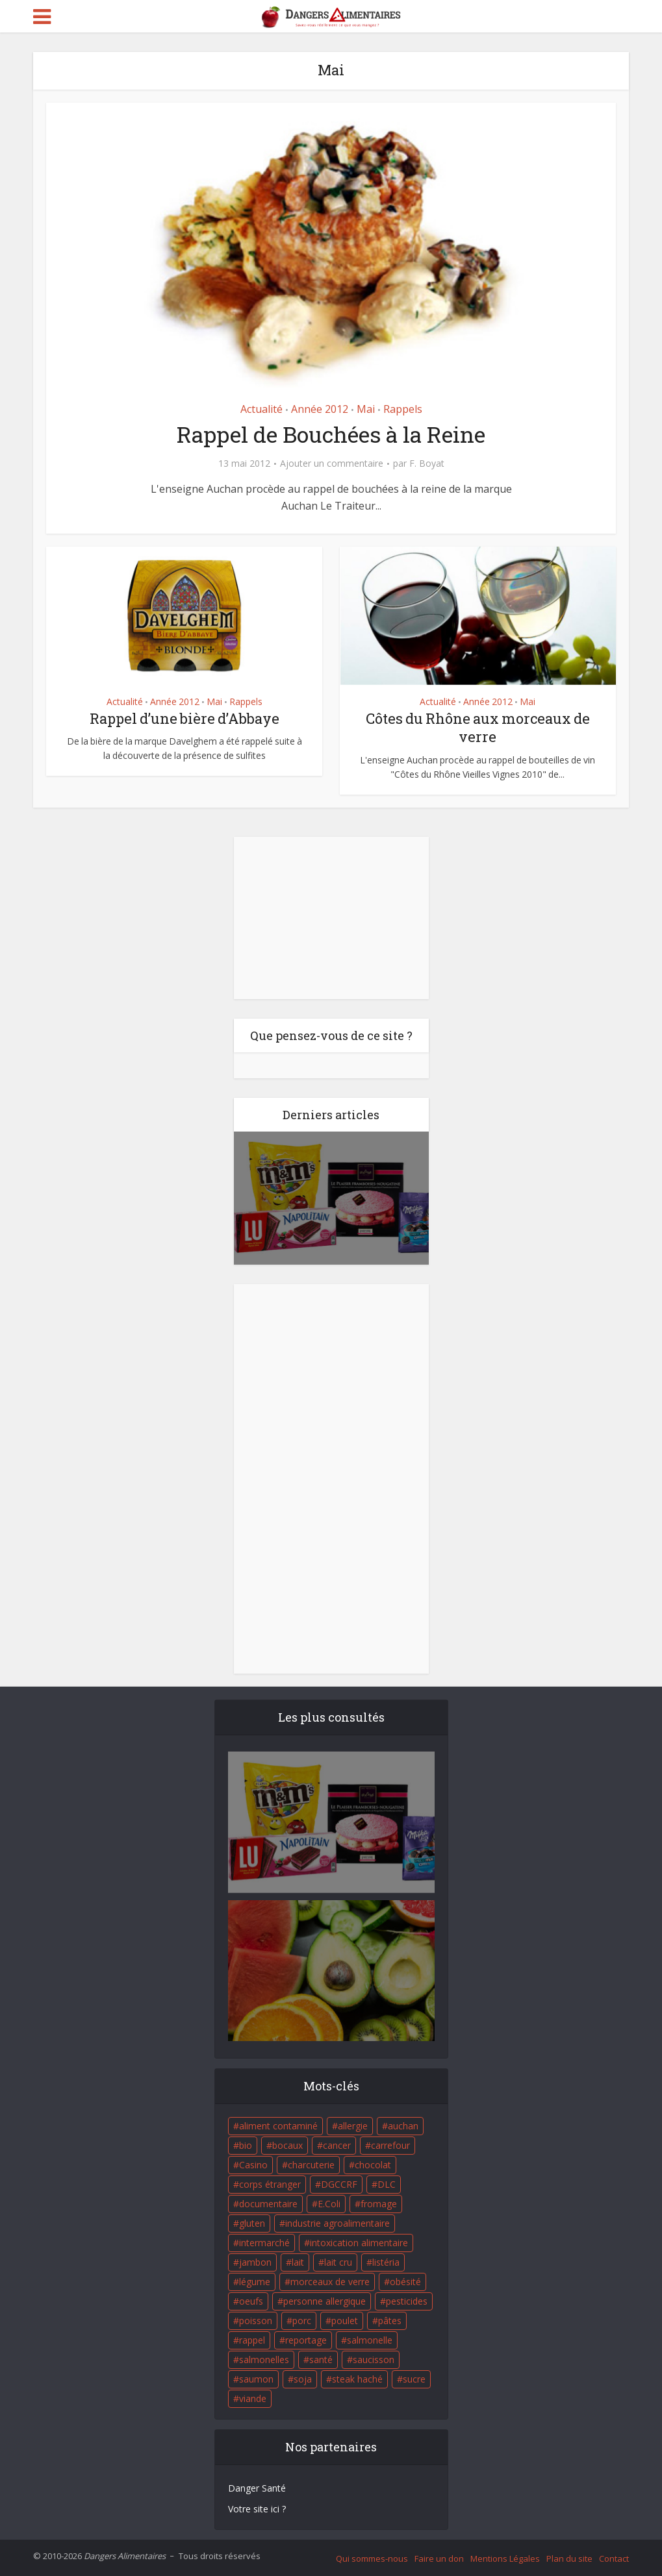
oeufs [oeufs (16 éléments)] (251, 2301)
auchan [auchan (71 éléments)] (403, 2126)
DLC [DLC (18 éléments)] (386, 2184)
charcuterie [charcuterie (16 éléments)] (311, 2165)
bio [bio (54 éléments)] (245, 2145)
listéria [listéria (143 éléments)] (386, 2262)
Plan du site (569, 2558)
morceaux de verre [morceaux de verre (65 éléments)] (330, 2281)
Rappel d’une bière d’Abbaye (184, 718)
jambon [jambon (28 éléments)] (255, 2262)
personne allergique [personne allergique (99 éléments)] (324, 2301)
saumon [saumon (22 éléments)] (256, 2379)
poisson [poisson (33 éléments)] (255, 2320)
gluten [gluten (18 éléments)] (252, 2223)
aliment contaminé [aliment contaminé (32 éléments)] (278, 2126)
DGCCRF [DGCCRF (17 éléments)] (339, 2184)
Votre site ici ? (257, 2509)
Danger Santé (257, 2488)
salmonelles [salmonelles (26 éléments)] (264, 2359)
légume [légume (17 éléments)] (254, 2281)
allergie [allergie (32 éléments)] (353, 2126)
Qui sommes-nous (372, 2558)
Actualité (261, 409)
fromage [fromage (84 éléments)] (379, 2204)
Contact (614, 2558)
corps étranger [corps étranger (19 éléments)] (270, 2184)
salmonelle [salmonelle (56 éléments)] (369, 2340)
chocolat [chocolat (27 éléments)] (373, 2165)
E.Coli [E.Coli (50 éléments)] (329, 2204)
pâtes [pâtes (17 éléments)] (389, 2320)
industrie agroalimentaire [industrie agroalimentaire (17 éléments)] (337, 2223)
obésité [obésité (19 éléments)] (405, 2281)
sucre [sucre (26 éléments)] (414, 2379)
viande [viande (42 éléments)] (252, 2398)
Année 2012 (319, 409)
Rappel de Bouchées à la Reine (331, 434)
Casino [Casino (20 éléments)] (253, 2165)
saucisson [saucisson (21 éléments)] (373, 2359)
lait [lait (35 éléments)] (298, 2262)
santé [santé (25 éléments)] (321, 2359)
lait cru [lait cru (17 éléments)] (338, 2262)
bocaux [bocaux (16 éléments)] (287, 2145)
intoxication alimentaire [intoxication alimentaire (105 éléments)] (359, 2242)
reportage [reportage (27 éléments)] (306, 2340)
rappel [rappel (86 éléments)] (252, 2340)
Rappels (402, 409)
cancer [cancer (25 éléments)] (337, 2145)
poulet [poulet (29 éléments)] (344, 2320)
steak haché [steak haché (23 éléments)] (357, 2379)
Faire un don (439, 2558)
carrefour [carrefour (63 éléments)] (390, 2145)
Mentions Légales (505, 2558)
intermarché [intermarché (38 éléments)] (264, 2242)
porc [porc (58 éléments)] (301, 2320)
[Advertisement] (331, 918)
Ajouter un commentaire (331, 463)
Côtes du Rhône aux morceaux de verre (478, 728)
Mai (366, 409)
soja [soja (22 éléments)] (303, 2379)
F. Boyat (426, 463)
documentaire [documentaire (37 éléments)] (268, 2204)
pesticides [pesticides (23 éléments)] (406, 2301)
